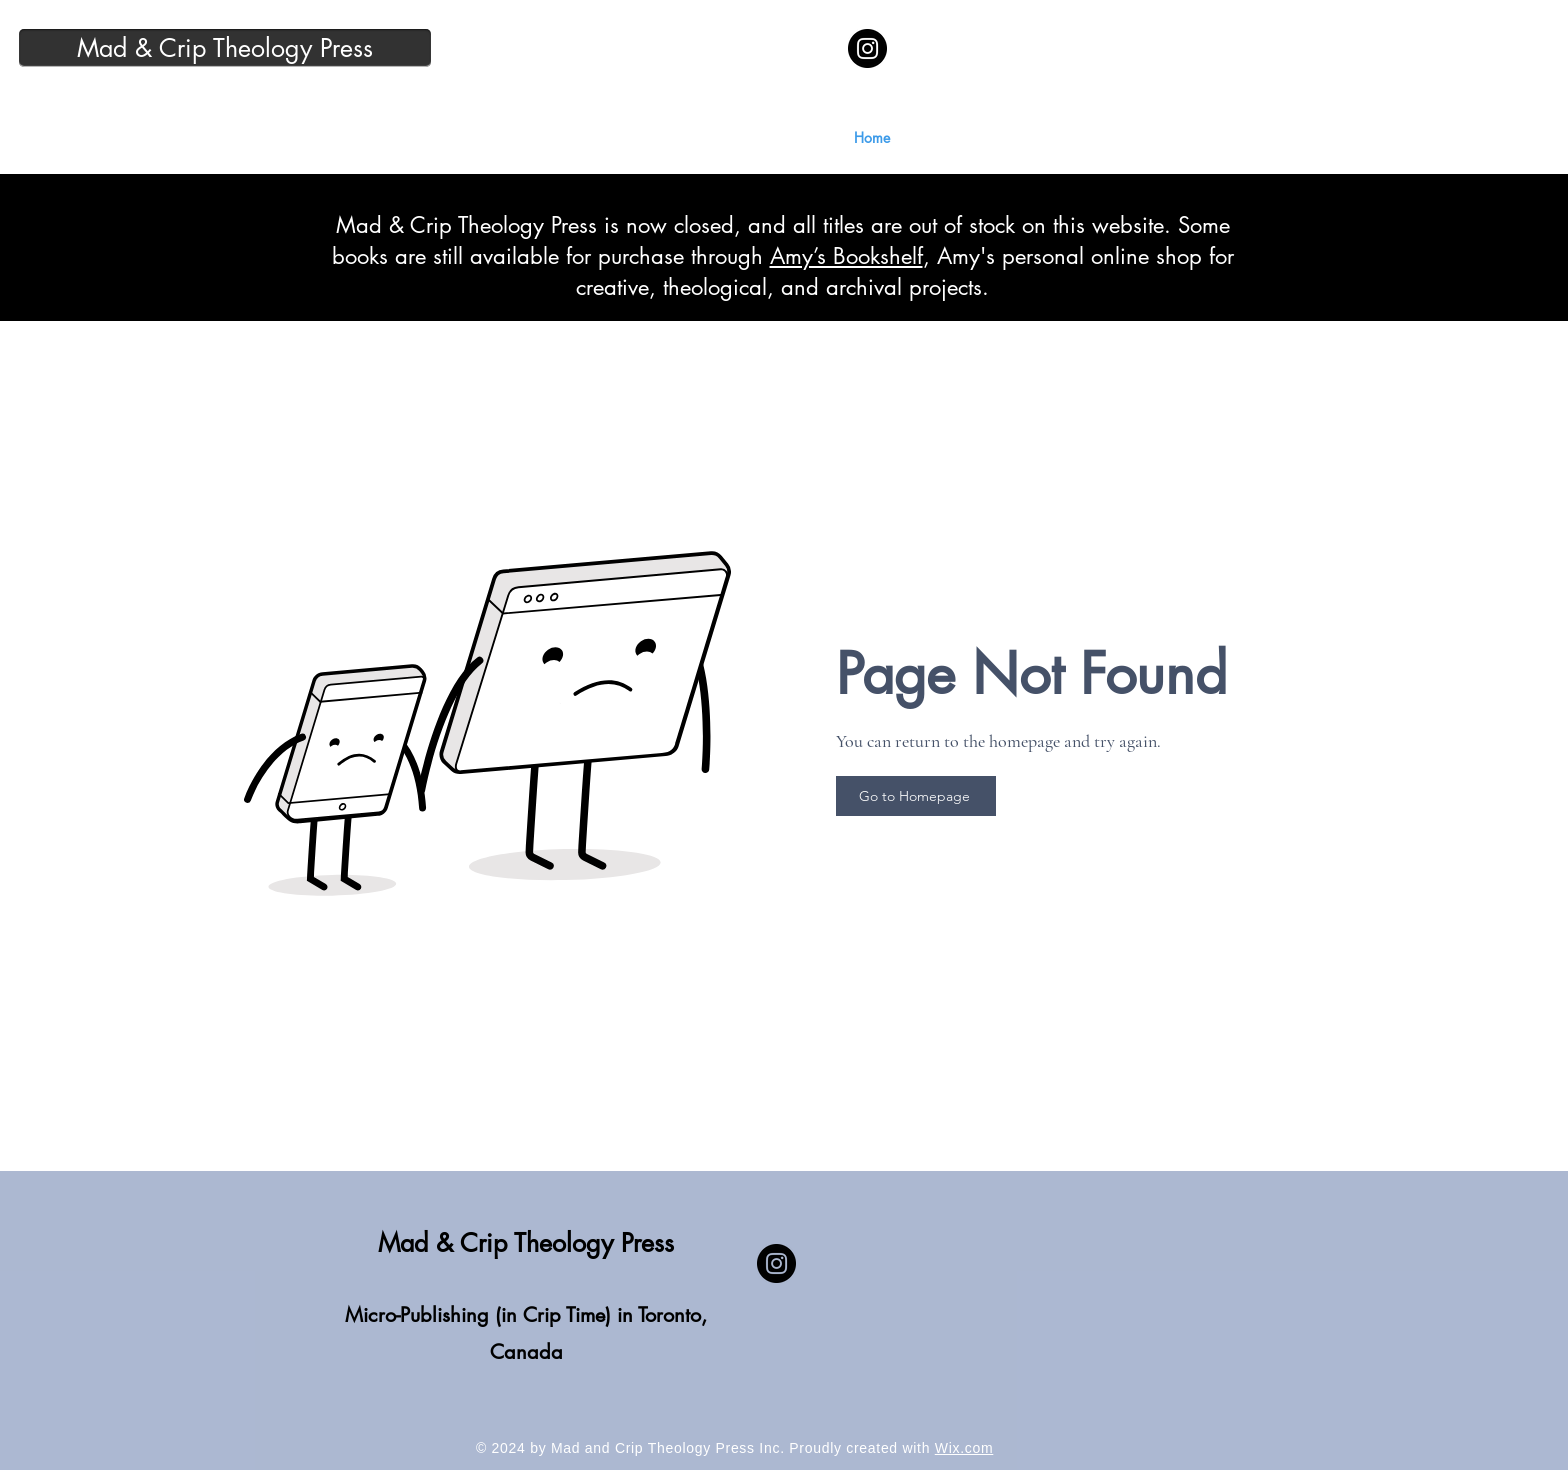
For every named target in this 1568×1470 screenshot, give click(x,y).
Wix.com (964, 1448)
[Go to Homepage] (916, 796)
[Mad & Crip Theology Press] (225, 48)
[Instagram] (867, 48)
